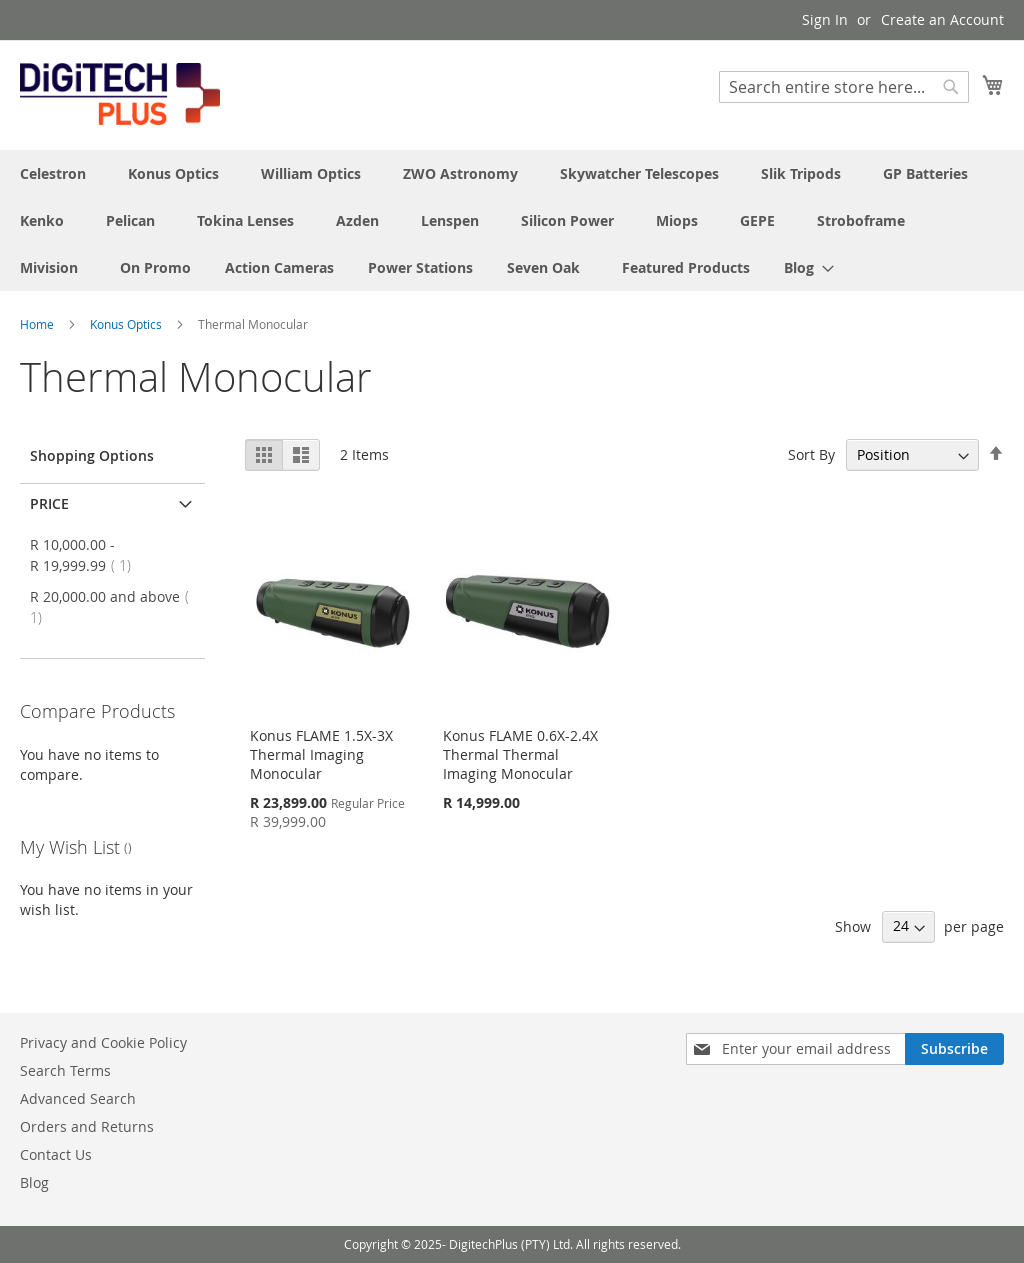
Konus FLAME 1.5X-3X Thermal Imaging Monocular (321, 754)
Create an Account (942, 19)
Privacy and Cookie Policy (103, 1042)
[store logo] (120, 94)
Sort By (811, 454)
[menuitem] (803, 267)
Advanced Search (78, 1098)
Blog (34, 1182)
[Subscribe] (954, 1049)
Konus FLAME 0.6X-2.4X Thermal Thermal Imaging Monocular (520, 754)
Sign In (825, 19)
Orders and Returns (87, 1126)
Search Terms (65, 1070)
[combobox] (844, 87)
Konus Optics (127, 324)
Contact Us (56, 1154)
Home (38, 324)
